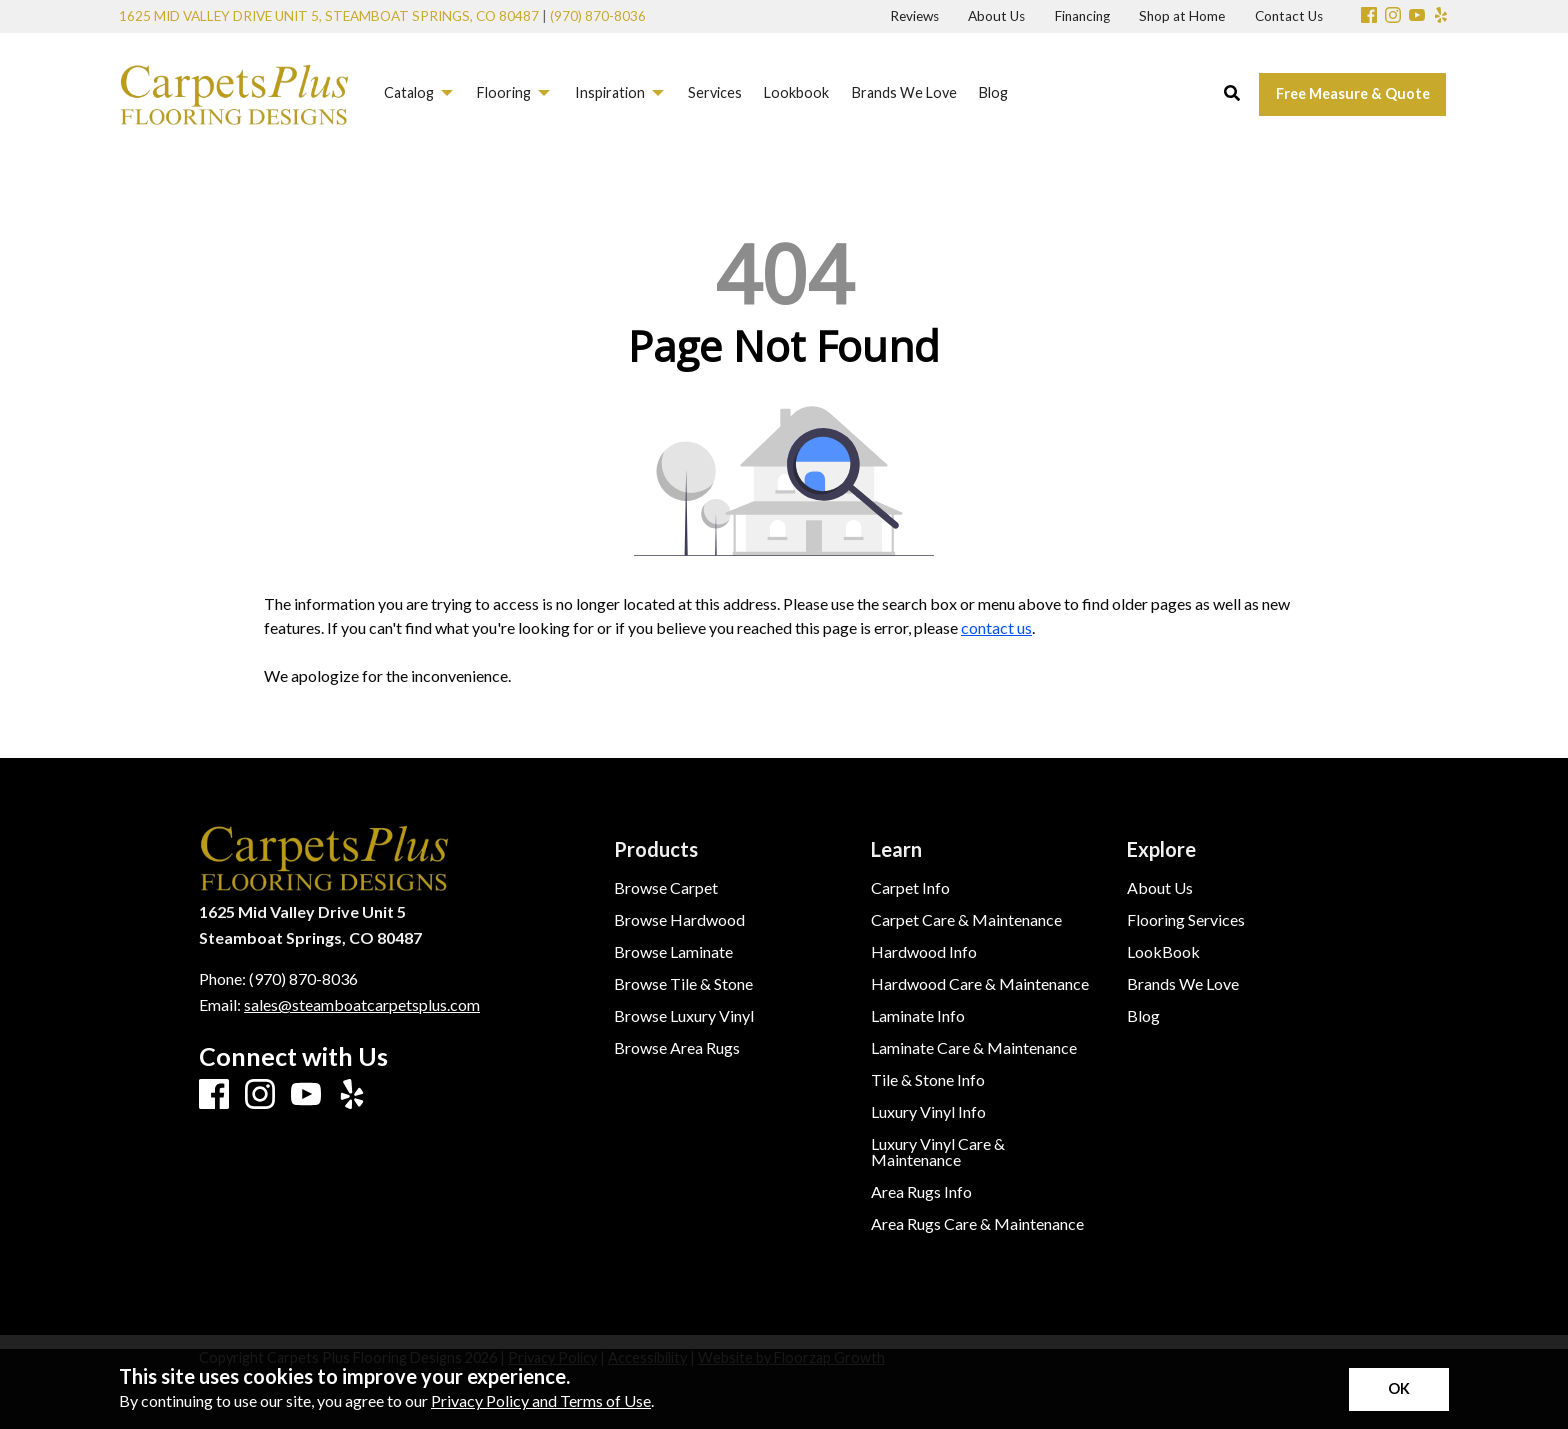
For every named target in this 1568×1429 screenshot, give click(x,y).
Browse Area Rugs (677, 1048)
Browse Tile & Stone (683, 984)
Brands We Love (1183, 984)
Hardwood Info (924, 952)
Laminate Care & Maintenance (974, 1048)
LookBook (1163, 952)
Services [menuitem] (715, 92)
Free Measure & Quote (1353, 93)
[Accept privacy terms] (1399, 1389)
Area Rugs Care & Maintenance (977, 1224)
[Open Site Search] (1232, 94)
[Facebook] (1369, 16)
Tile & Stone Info (928, 1080)
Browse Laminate (673, 952)
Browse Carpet (666, 888)
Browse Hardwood (679, 920)
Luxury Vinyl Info (928, 1112)
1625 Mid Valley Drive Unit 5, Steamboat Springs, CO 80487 (329, 16)
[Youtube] (1417, 16)
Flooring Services (1186, 920)
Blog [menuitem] (993, 92)
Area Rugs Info (921, 1192)
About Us (1160, 888)
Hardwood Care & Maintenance (980, 984)
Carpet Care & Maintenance (966, 920)
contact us (996, 627)
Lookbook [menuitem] (796, 92)
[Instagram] (1393, 16)
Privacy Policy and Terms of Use (541, 1400)
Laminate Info (918, 1016)
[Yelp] (1441, 16)
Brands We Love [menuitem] (904, 92)
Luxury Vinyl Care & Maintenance (938, 1152)
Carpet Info (910, 888)
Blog (1143, 1016)
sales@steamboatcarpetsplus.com (362, 1004)
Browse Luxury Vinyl (684, 1016)
